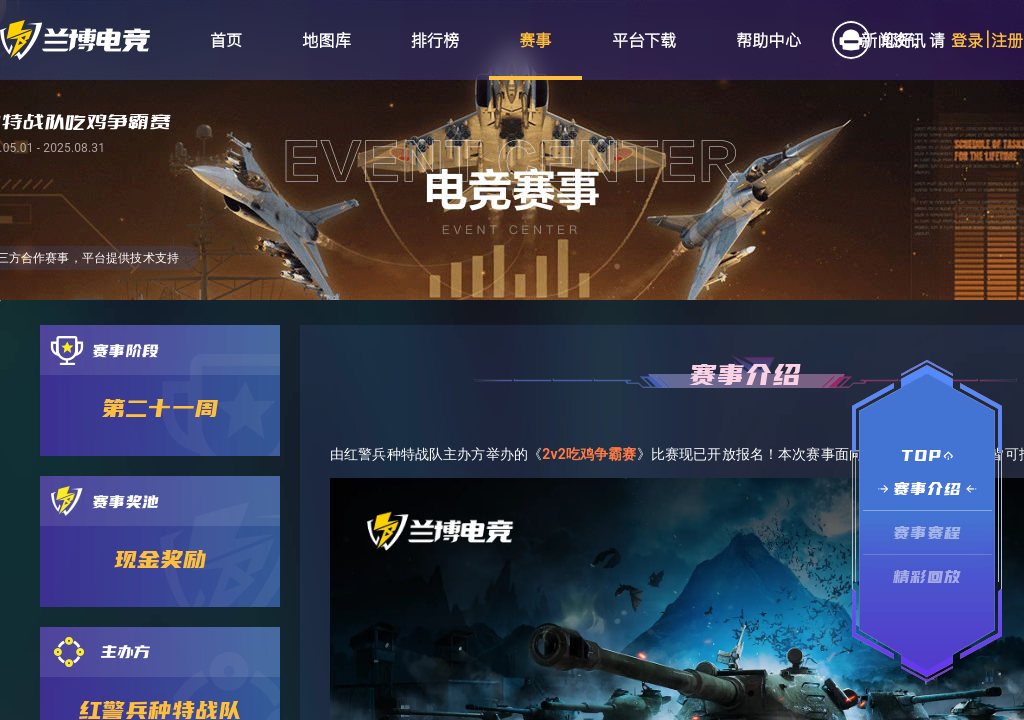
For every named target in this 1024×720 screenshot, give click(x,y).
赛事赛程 (927, 532)
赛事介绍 (927, 488)
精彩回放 (927, 576)
